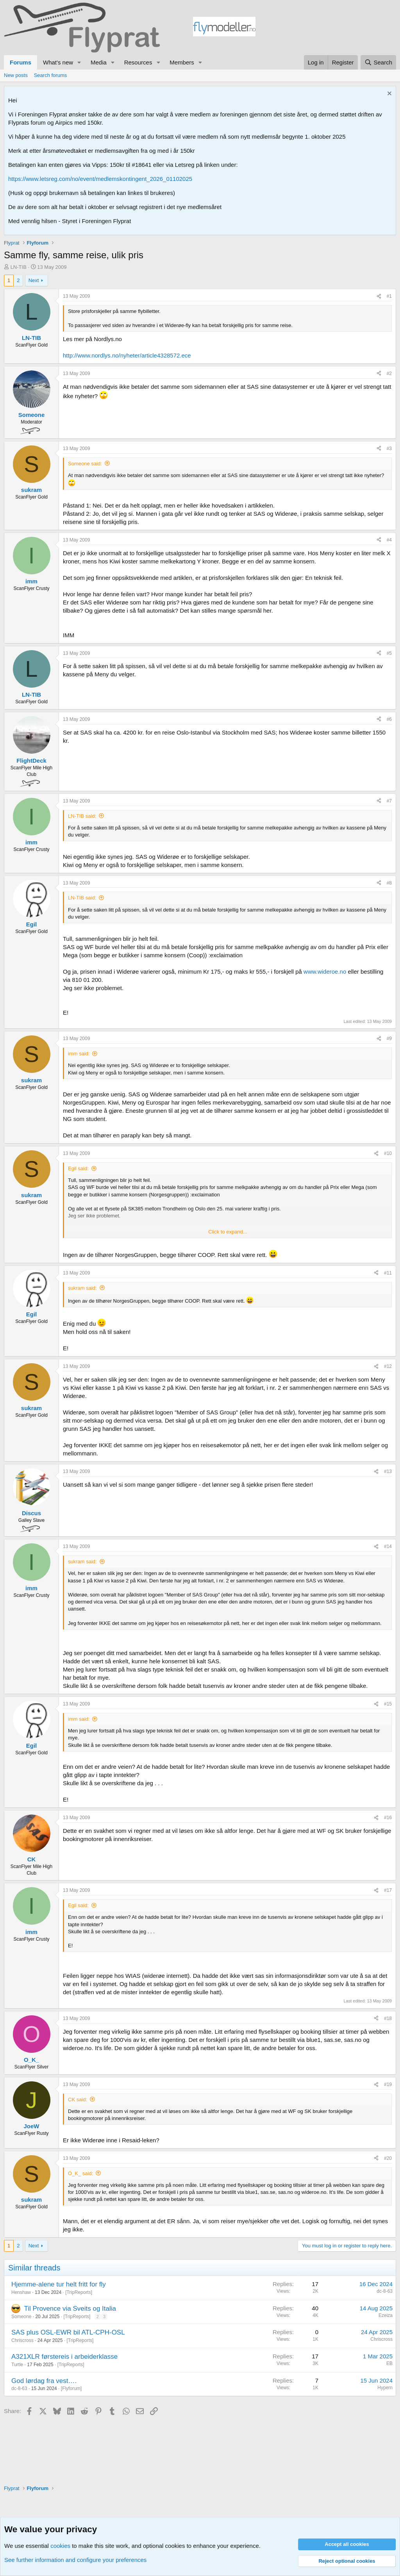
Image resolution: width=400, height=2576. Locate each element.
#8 (389, 883)
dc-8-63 (385, 2291)
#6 (389, 719)
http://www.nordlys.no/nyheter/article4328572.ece (127, 355)
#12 (388, 1366)
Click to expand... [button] (227, 1232)
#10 (388, 1153)
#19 (388, 2084)
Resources (138, 62)
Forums (20, 62)
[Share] (379, 296)
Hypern (385, 2387)
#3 (389, 448)
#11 (388, 1273)
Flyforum (71, 2388)
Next (34, 280)
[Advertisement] (325, 27)
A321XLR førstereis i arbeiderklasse (64, 2356)
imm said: (79, 1053)
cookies (60, 2545)
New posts (16, 75)
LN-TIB (19, 267)
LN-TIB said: (82, 816)
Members (182, 62)
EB (389, 2363)
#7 (389, 801)
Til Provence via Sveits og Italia (70, 2308)
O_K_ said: (80, 2173)
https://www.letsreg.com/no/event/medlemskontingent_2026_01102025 (100, 178)
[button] (79, 62)
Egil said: (78, 1168)
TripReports (78, 2292)
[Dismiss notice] (388, 94)
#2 (389, 373)
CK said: (77, 2099)
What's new (58, 62)
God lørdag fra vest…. (44, 2381)
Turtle (17, 2364)
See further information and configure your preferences (75, 2559)
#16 (388, 1817)
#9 (389, 1038)
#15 (388, 1704)
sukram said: (82, 1288)
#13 (388, 1471)
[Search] (378, 62)
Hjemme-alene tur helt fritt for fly (58, 2284)
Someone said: (85, 464)
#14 (388, 1546)
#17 (388, 1890)
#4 (389, 540)
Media (99, 62)
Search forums (50, 75)
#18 (388, 2018)
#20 (388, 2158)
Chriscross (22, 2340)
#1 (389, 296)
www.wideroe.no (325, 971)
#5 (389, 653)
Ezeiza (386, 2315)
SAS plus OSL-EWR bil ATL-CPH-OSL (68, 2332)
